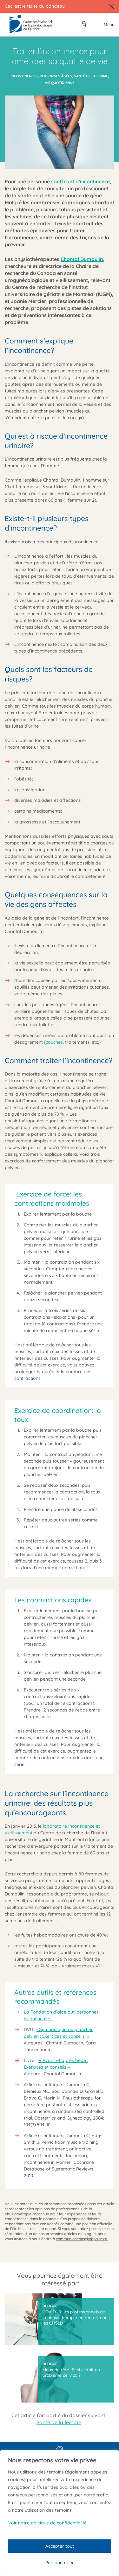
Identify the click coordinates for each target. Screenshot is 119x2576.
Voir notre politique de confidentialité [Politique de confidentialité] (47, 2523)
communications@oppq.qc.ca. (82, 2238)
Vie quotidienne (59, 83)
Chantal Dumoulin (82, 259)
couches (54, 1042)
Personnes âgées (56, 76)
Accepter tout (59, 2546)
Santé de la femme (91, 76)
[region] (59, 2513)
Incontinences (24, 76)
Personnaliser (59, 2562)
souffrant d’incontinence (80, 181)
